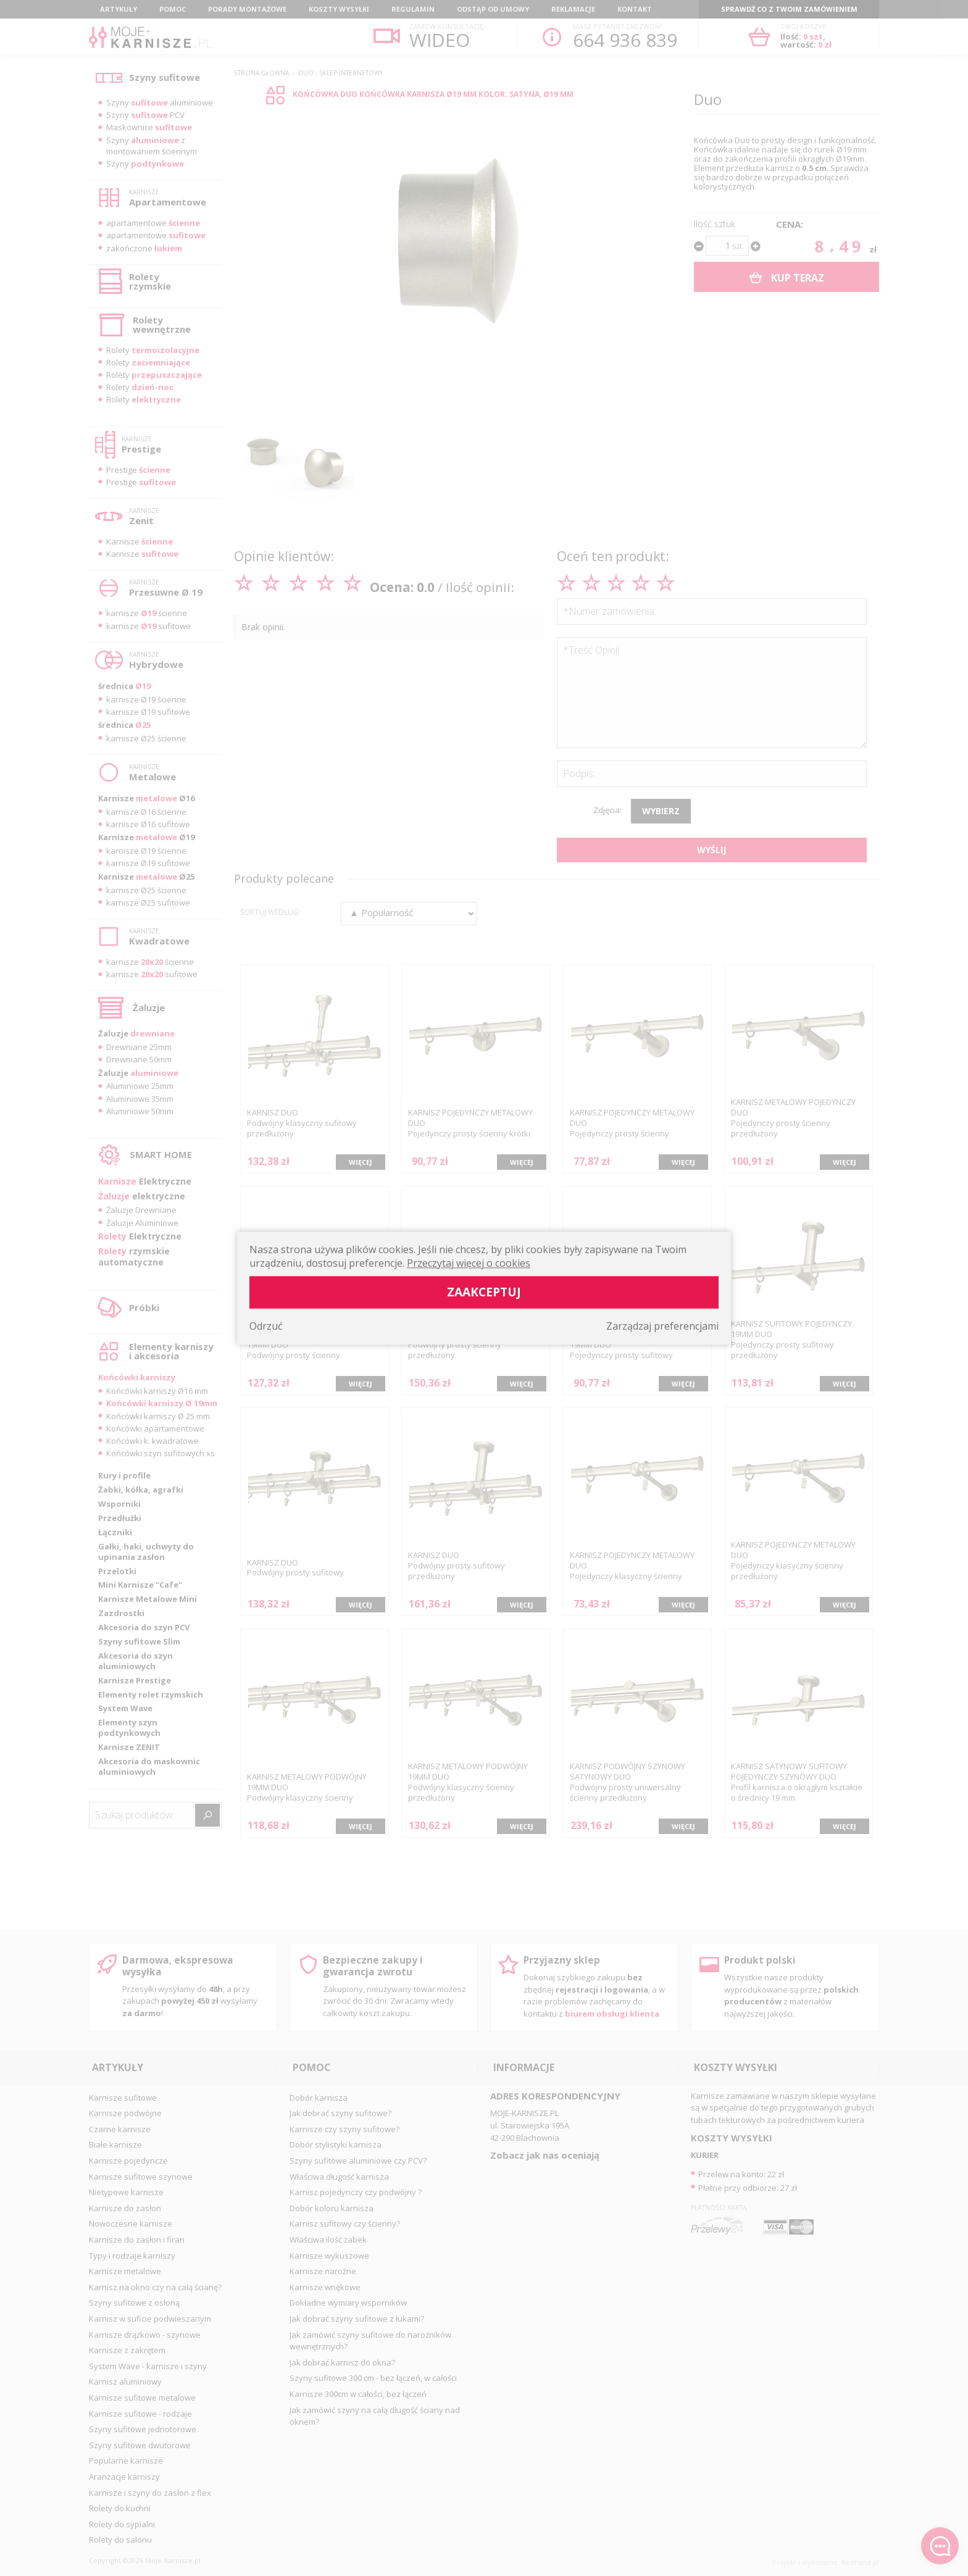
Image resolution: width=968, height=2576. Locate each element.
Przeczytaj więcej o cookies (468, 1263)
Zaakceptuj (484, 1291)
